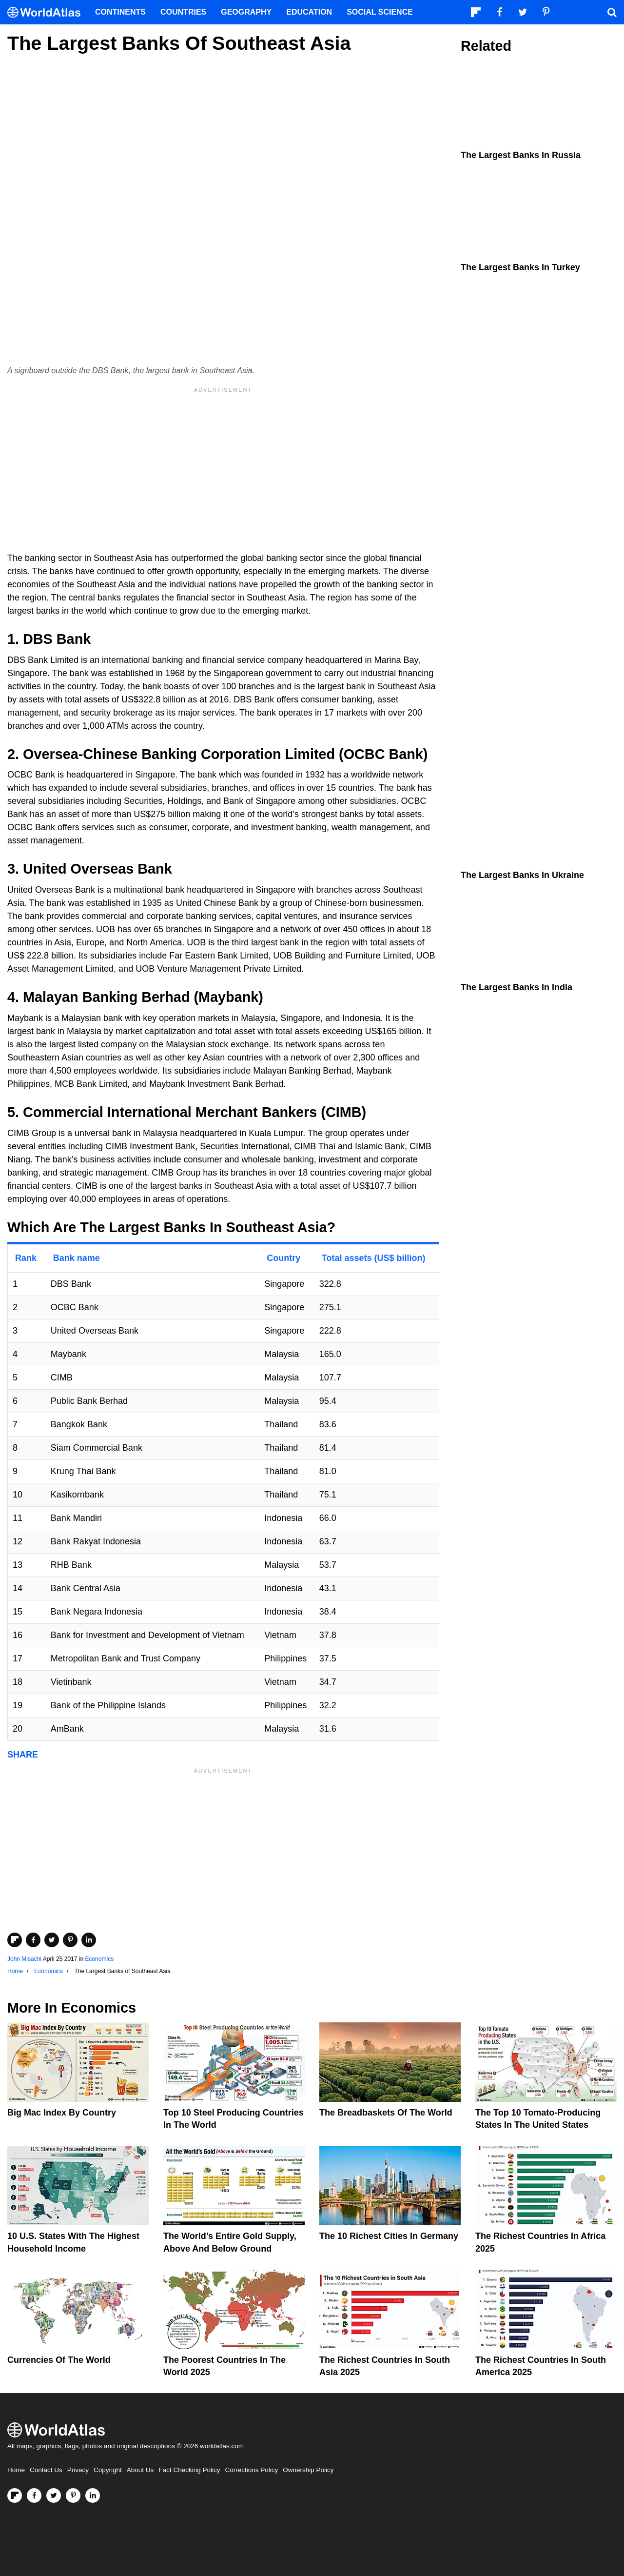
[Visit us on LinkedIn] (92, 2495)
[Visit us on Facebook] (34, 2495)
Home (16, 2470)
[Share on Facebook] (33, 1940)
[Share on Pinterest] (70, 1940)
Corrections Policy (251, 2470)
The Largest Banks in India (516, 987)
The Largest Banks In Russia (521, 155)
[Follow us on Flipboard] (14, 2495)
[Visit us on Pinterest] (73, 2495)
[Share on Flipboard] (14, 1940)
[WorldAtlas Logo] (47, 12)
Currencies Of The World (59, 2360)
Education (309, 12)
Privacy (78, 2470)
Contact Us (46, 2470)
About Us (140, 2470)
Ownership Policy (308, 2470)
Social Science (380, 12)
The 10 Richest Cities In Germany (388, 2236)
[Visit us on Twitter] (53, 2495)
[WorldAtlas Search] (612, 12)
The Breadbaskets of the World (385, 2112)
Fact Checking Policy (189, 2470)
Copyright (108, 2470)
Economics (99, 1959)
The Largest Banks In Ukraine (522, 875)
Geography (246, 12)
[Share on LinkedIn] (88, 1940)
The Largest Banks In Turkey (520, 267)
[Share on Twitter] (51, 1940)
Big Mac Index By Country (61, 2112)
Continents (120, 12)
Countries (183, 12)
